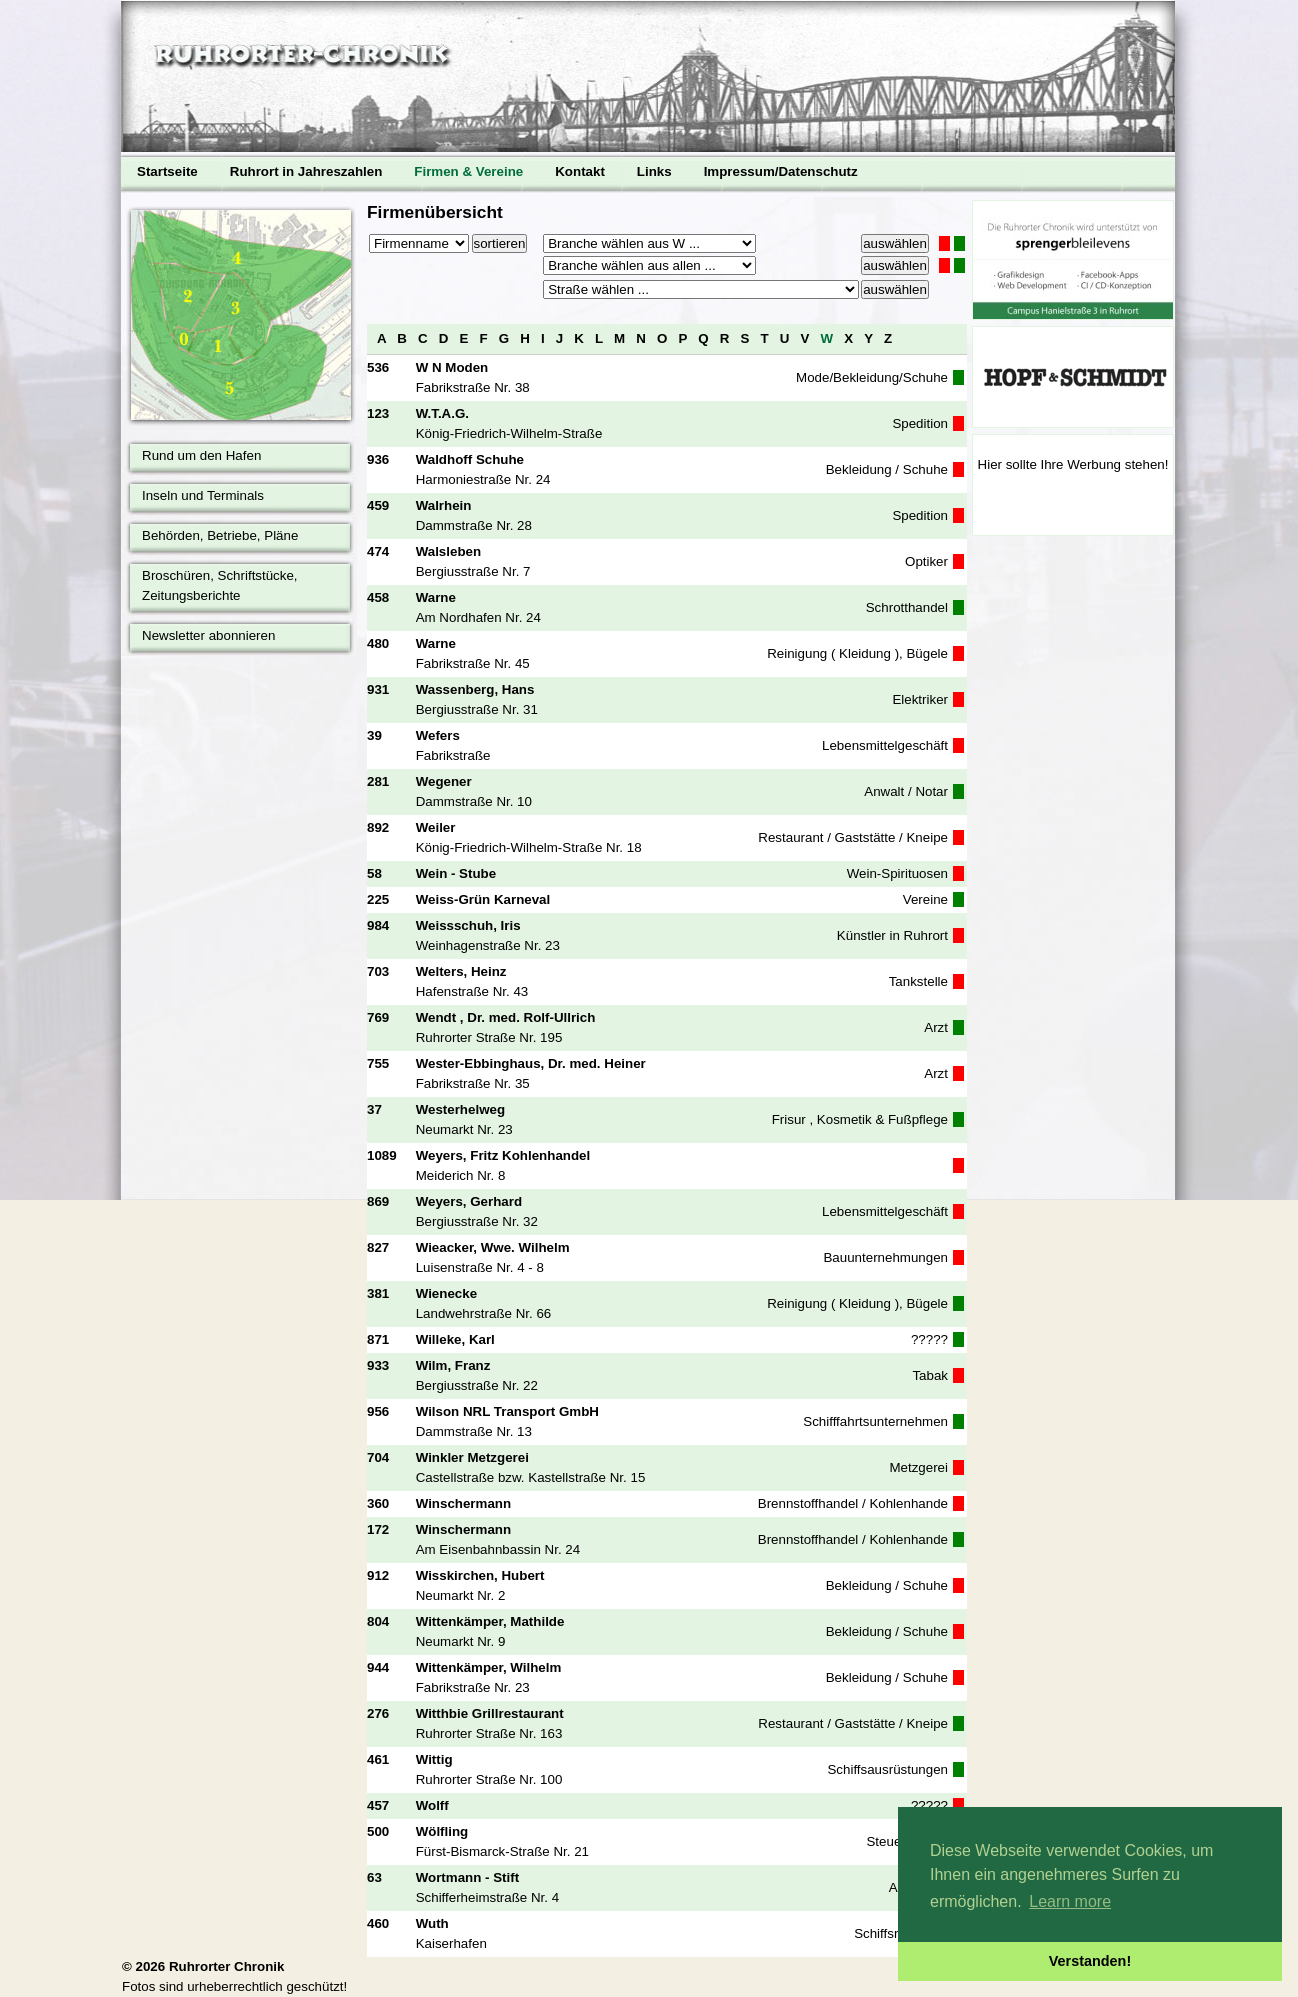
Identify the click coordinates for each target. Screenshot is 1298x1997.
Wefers (438, 735)
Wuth (432, 1923)
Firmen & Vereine (468, 171)
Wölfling (442, 1831)
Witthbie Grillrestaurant (490, 1713)
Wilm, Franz (453, 1365)
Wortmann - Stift (467, 1877)
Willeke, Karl (455, 1339)
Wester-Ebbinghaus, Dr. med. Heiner (531, 1063)
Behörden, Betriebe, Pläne (220, 535)
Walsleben (448, 551)
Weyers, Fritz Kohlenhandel (503, 1155)
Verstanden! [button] (1090, 1961)
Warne (436, 597)
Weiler (436, 827)
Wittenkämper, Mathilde (490, 1621)
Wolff (432, 1805)
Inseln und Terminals (203, 495)
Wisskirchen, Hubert (480, 1575)
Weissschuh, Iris (468, 925)
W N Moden (452, 367)
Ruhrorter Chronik (227, 1966)
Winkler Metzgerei (472, 1457)
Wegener (444, 781)
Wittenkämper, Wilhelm (489, 1667)
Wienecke (446, 1293)
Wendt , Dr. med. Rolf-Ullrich (506, 1017)
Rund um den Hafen (201, 455)
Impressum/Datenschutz (781, 171)
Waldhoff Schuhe (470, 459)
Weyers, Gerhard (469, 1201)
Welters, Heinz (461, 971)
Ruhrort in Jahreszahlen (306, 171)
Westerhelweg (460, 1109)
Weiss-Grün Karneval (483, 899)
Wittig (434, 1759)
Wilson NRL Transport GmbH (507, 1411)
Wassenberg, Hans (475, 689)
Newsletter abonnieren (208, 635)
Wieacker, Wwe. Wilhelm (493, 1247)
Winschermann (463, 1503)
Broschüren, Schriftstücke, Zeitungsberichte (220, 585)
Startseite (167, 171)
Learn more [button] (1070, 1901)
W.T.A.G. (442, 413)
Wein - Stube (456, 873)
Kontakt (580, 171)
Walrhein (444, 505)
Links (654, 171)
